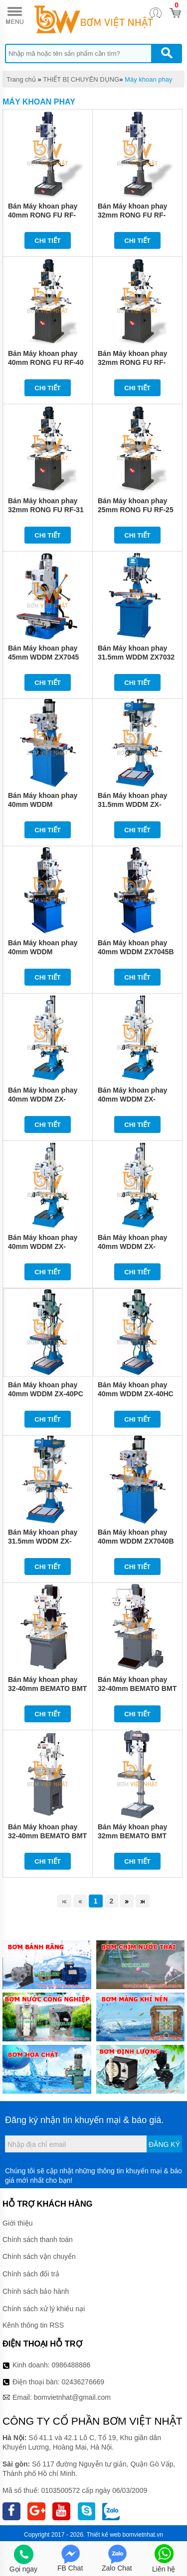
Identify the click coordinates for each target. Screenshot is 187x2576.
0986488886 (71, 2365)
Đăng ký (164, 2144)
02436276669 (82, 2382)
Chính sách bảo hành (35, 2291)
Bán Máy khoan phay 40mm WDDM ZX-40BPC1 (42, 1246)
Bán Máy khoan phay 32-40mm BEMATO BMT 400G (47, 1836)
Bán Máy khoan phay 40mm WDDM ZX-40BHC (132, 1099)
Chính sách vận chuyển (39, 2256)
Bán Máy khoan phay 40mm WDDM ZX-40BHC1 (42, 1099)
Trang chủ (21, 79)
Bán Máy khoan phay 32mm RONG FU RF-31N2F (132, 362)
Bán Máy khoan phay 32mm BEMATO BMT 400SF (132, 1836)
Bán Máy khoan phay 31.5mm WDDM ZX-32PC (132, 804)
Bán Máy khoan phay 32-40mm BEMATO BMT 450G (137, 1688)
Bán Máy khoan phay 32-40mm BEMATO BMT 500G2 (47, 1688)
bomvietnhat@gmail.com (72, 2397)
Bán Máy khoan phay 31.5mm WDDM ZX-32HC (42, 1541)
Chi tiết (47, 240)
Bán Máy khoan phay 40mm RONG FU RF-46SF (42, 215)
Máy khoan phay (148, 79)
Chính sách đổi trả (30, 2274)
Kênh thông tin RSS (33, 2325)
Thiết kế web (104, 2534)
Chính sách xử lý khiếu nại (43, 2309)
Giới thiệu (17, 2223)
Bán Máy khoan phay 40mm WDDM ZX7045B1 (42, 952)
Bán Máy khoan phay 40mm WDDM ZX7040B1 (42, 804)
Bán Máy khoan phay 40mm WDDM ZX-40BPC (132, 1246)
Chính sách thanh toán (37, 2239)
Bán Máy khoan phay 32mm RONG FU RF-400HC (132, 215)
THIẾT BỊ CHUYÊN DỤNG (81, 79)
